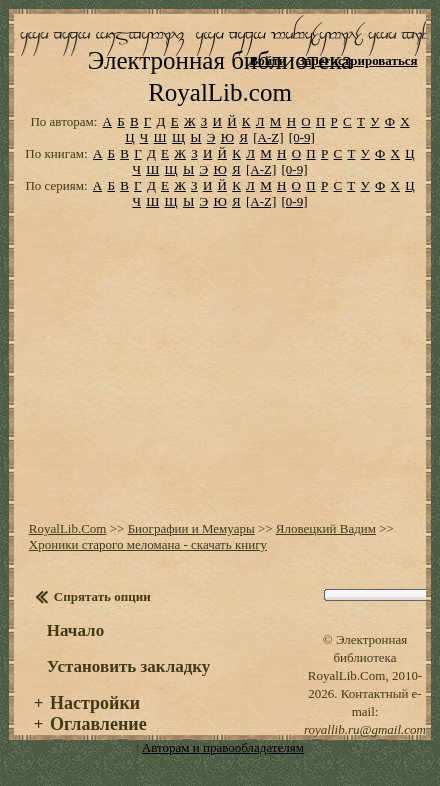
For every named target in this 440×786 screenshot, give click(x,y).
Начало (75, 630)
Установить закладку (129, 666)
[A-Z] (268, 137)
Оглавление (98, 724)
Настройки (95, 703)
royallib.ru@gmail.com (365, 729)
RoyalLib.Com (68, 528)
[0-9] (302, 137)
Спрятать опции (102, 596)
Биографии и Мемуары (191, 528)
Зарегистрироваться (357, 60)
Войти (268, 60)
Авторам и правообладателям (223, 747)
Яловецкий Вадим (326, 528)
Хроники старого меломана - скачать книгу (148, 544)
